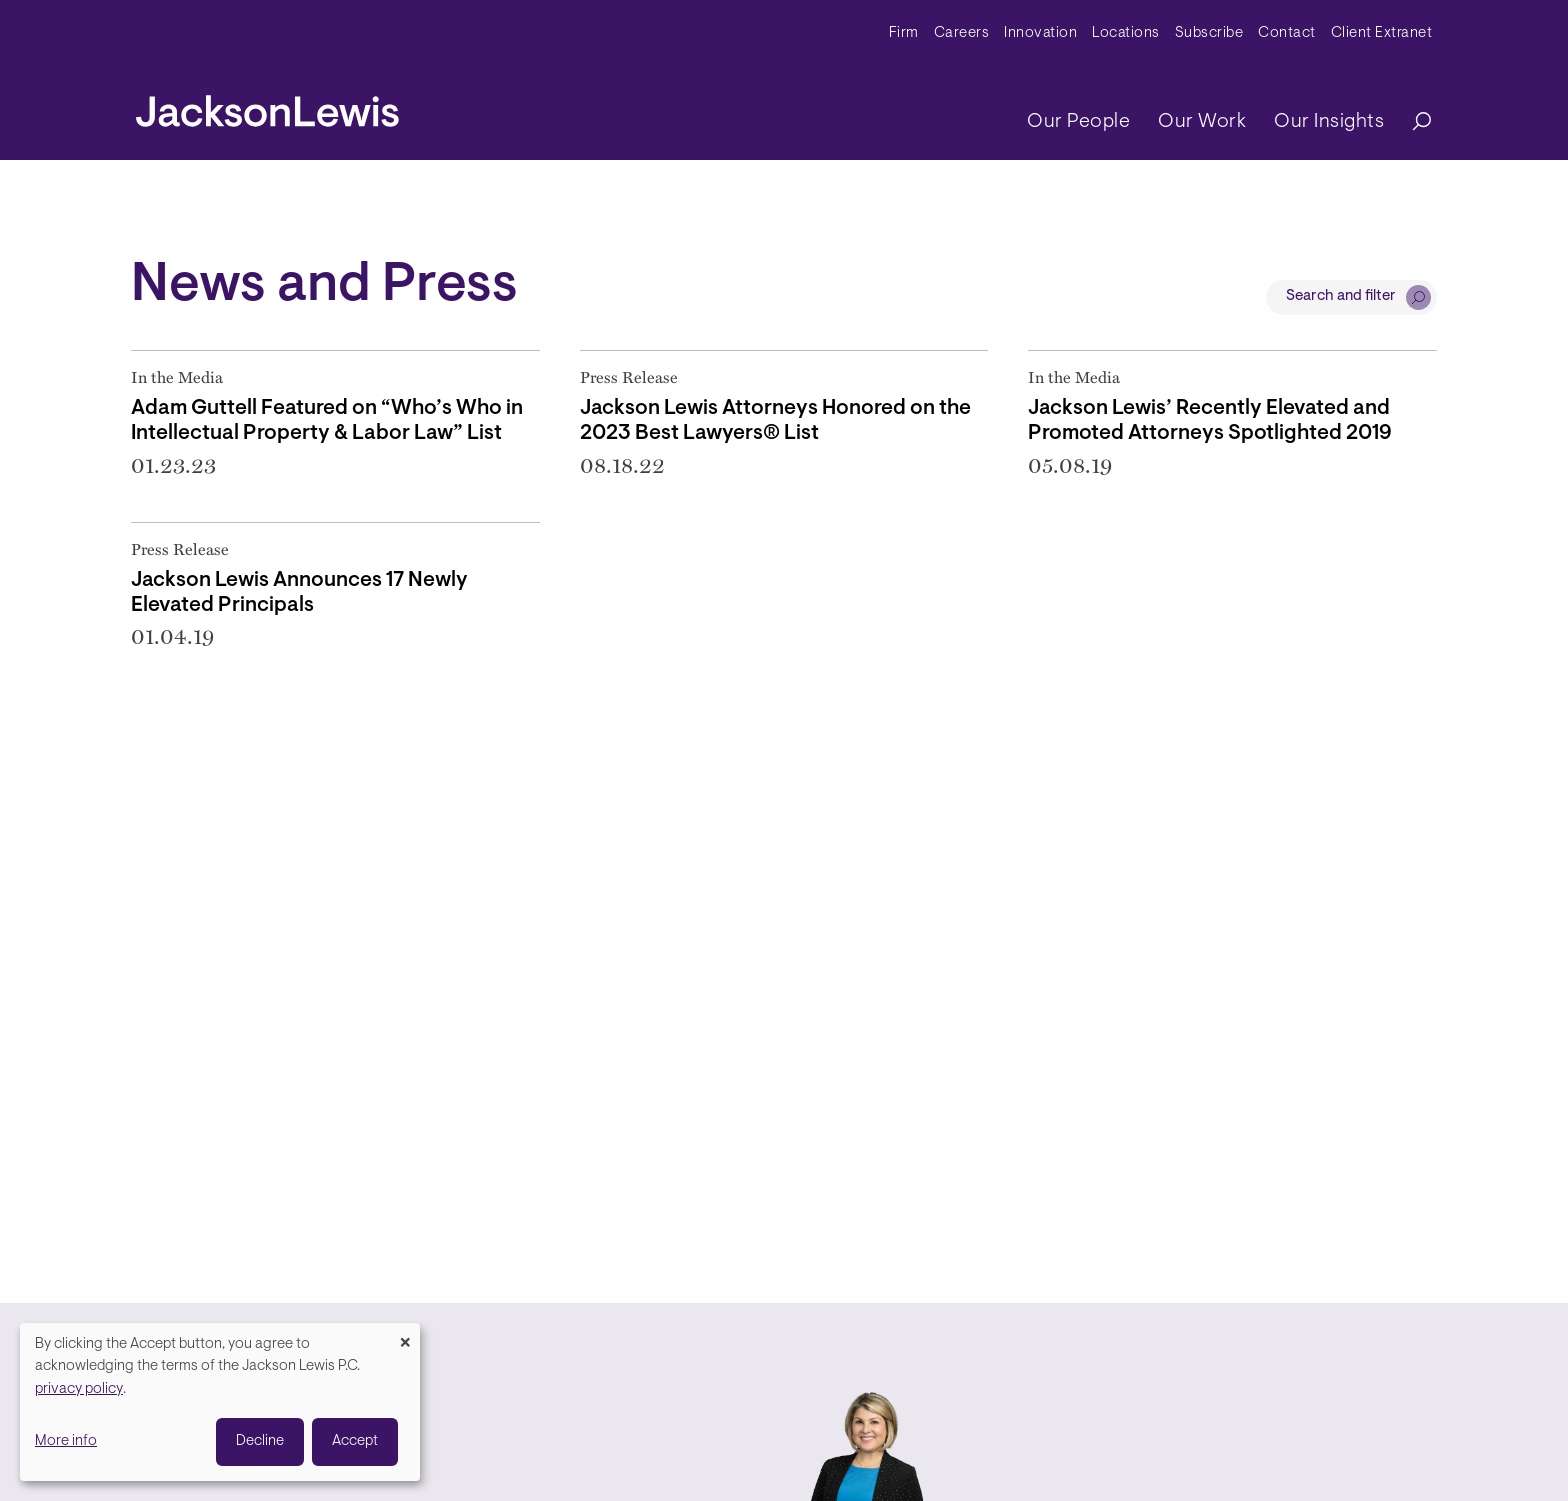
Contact (1287, 33)
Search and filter (1341, 296)
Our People (1078, 122)
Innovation (1040, 33)
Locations (1126, 33)
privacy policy (79, 1389)
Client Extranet (1382, 33)
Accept (355, 1441)
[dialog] (220, 1402)
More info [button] (66, 1441)
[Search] (1412, 122)
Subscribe (1209, 33)
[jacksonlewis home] (267, 106)
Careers (962, 33)
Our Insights (1329, 122)
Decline (260, 1441)
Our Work (1202, 122)
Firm (904, 33)
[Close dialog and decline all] (405, 1335)
